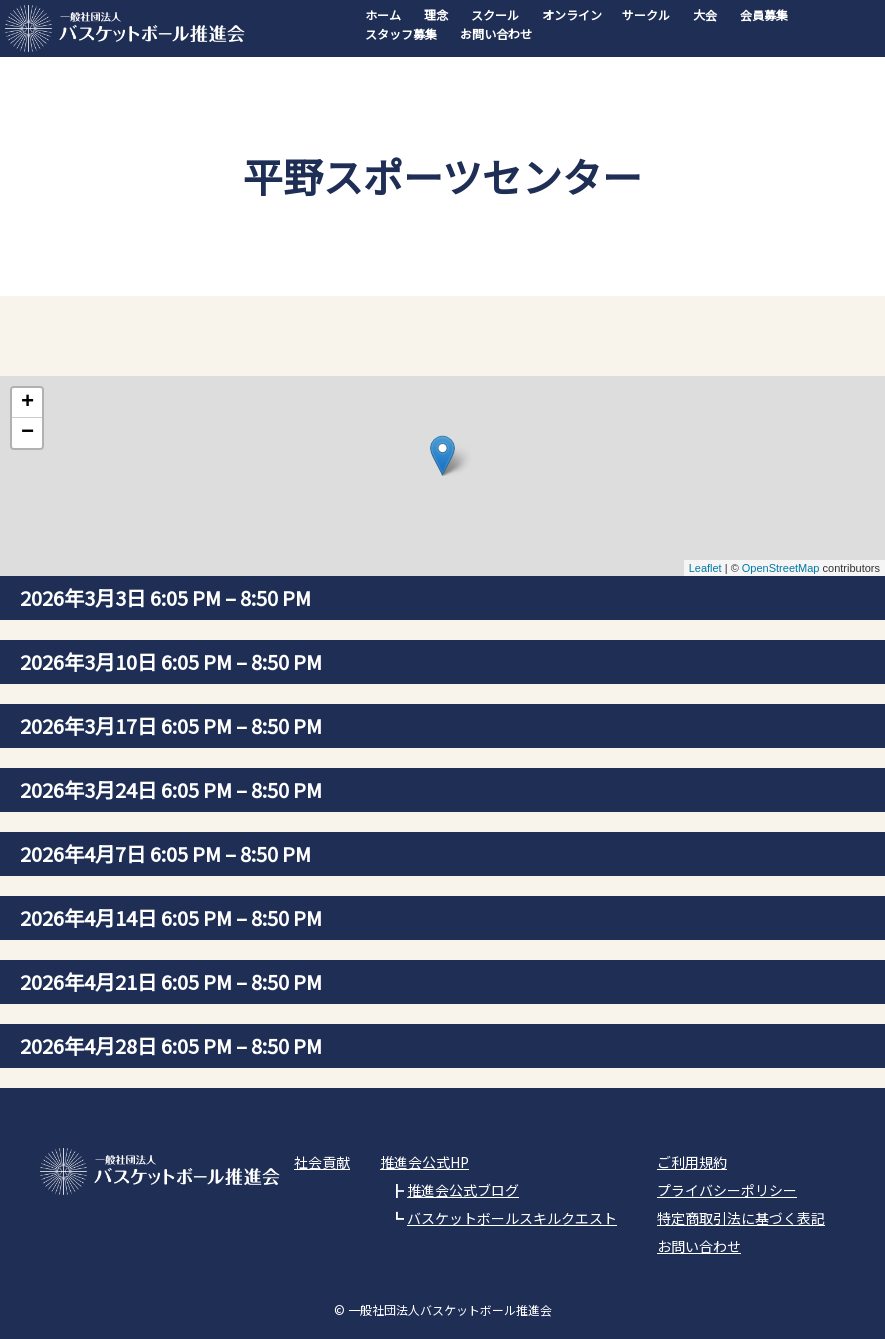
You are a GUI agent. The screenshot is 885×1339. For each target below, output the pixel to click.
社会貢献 (322, 1162)
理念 (436, 14)
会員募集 (764, 14)
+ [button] (27, 403)
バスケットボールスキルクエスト (512, 1218)
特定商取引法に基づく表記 (741, 1218)
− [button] (27, 433)
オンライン (572, 14)
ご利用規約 (692, 1162)
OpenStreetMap (781, 568)
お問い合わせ (496, 33)
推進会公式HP (424, 1162)
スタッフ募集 (401, 33)
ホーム (383, 14)
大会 (705, 14)
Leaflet (705, 568)
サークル (646, 14)
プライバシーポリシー (727, 1190)
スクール (495, 14)
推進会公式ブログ (463, 1190)
